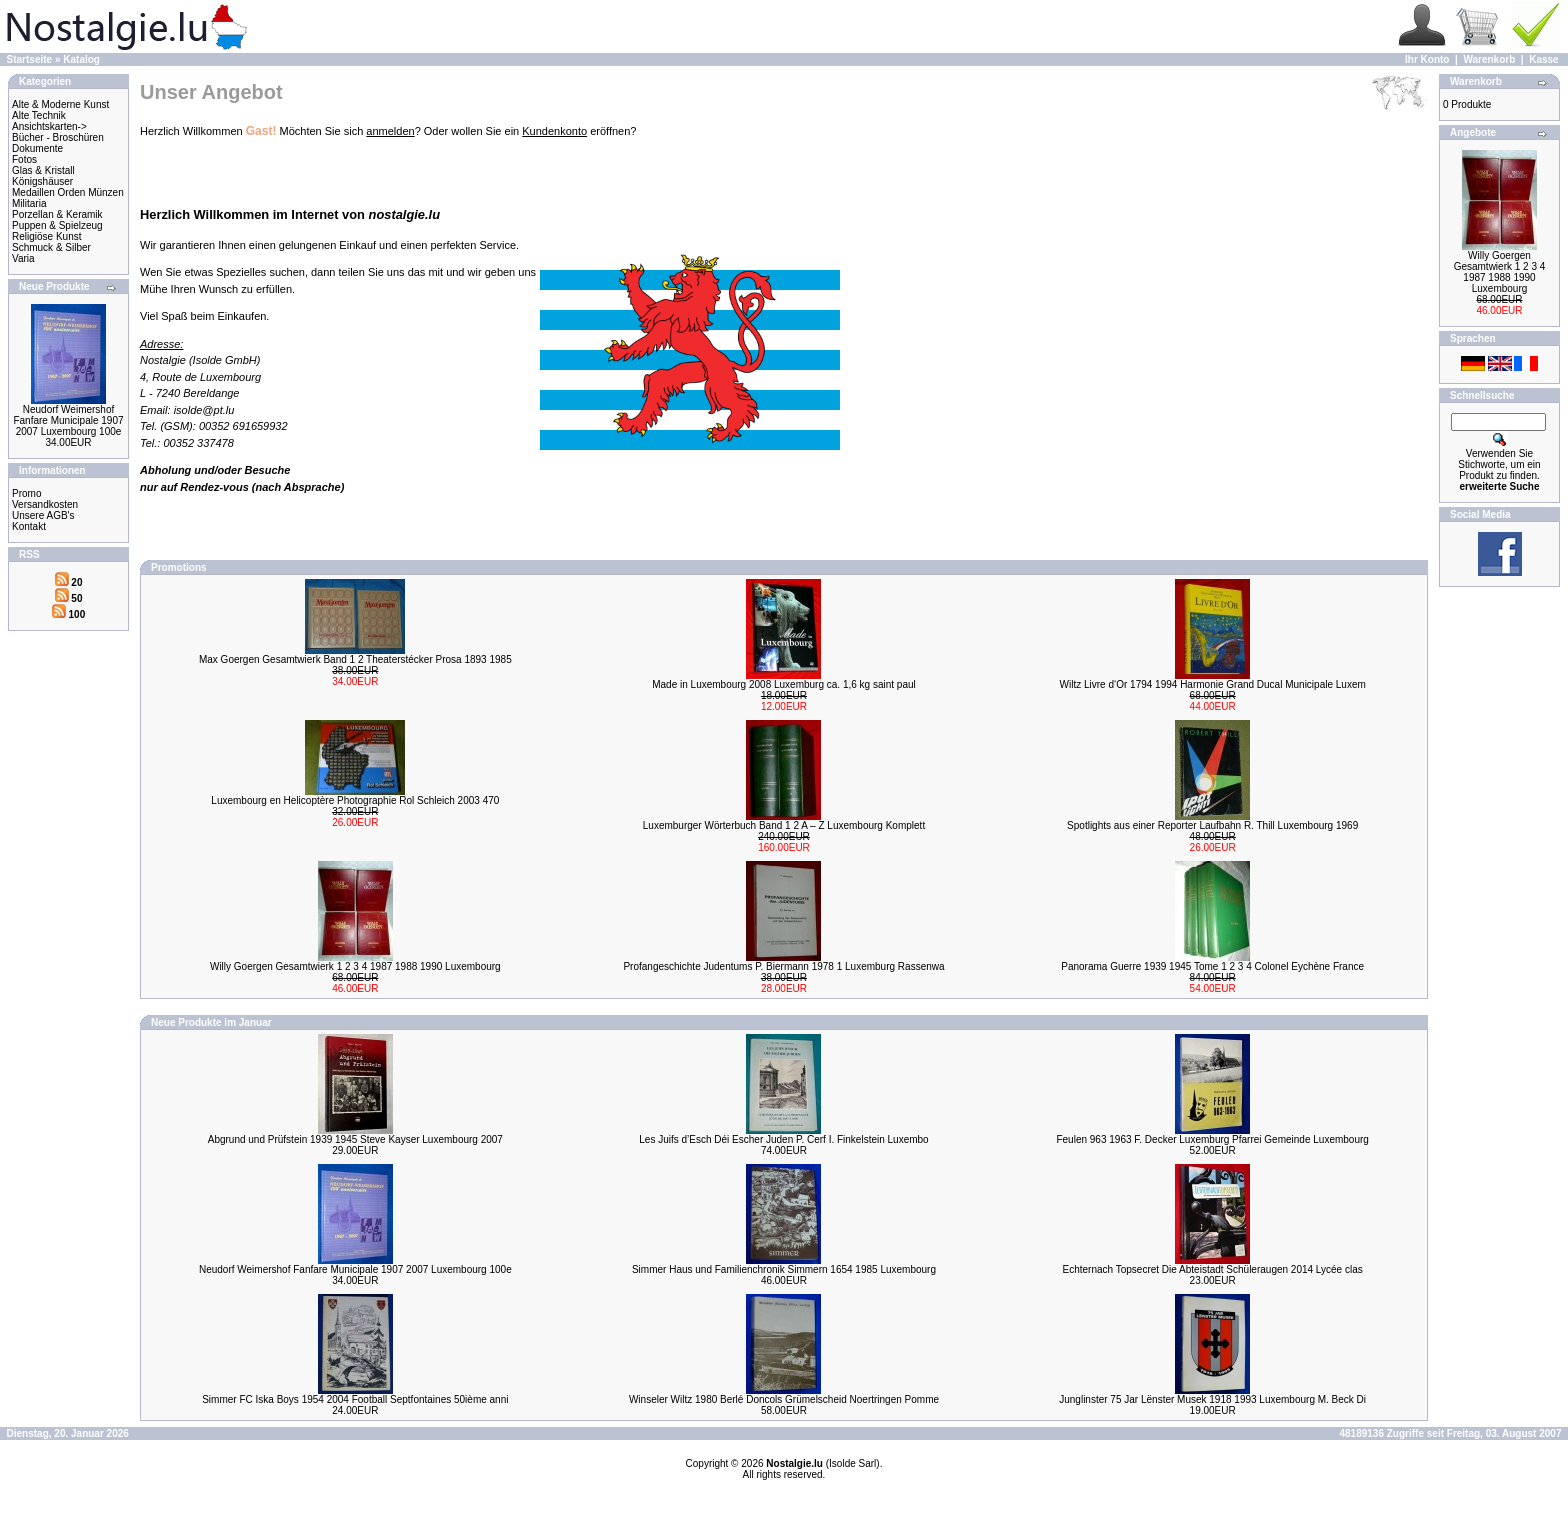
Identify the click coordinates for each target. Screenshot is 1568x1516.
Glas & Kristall (43, 170)
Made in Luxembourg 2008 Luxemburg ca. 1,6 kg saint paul (784, 684)
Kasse (1543, 59)
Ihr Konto (1427, 59)
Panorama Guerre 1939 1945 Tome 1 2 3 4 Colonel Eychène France (1212, 966)
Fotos (24, 159)
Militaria (29, 203)
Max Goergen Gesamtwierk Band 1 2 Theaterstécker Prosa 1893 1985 (355, 659)
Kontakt (29, 526)
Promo (26, 493)
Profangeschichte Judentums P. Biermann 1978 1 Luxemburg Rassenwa (783, 966)
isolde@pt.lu (204, 410)
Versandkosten (45, 504)
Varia (23, 258)
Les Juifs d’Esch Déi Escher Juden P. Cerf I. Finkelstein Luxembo (783, 1139)
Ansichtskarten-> (49, 126)
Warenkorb (1489, 59)
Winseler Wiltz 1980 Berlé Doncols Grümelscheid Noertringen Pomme (784, 1399)
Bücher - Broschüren (58, 137)
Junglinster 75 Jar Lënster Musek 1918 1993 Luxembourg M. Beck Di (1212, 1399)
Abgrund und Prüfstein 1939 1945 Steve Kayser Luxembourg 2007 (355, 1139)
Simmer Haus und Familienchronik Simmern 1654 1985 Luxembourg (784, 1269)
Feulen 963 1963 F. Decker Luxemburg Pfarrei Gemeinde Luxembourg (1212, 1139)
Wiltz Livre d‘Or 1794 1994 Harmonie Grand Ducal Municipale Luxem (1213, 684)
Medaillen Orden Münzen (68, 192)
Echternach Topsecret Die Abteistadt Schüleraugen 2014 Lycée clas (1213, 1269)
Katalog (81, 59)
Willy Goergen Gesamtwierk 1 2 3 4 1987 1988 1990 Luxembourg (355, 966)
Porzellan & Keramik (57, 214)
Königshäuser (42, 181)
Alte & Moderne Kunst (60, 104)
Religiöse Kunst (46, 236)
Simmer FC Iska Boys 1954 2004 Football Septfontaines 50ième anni (355, 1399)
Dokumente (37, 148)
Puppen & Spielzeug (57, 225)
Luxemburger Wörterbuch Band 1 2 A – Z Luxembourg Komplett (784, 825)
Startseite (30, 59)
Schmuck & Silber (51, 247)
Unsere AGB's (43, 515)
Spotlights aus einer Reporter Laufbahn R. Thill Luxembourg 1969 (1212, 825)
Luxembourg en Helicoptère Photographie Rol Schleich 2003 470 (355, 800)
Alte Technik (39, 115)
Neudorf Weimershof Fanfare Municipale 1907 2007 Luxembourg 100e (68, 420)
